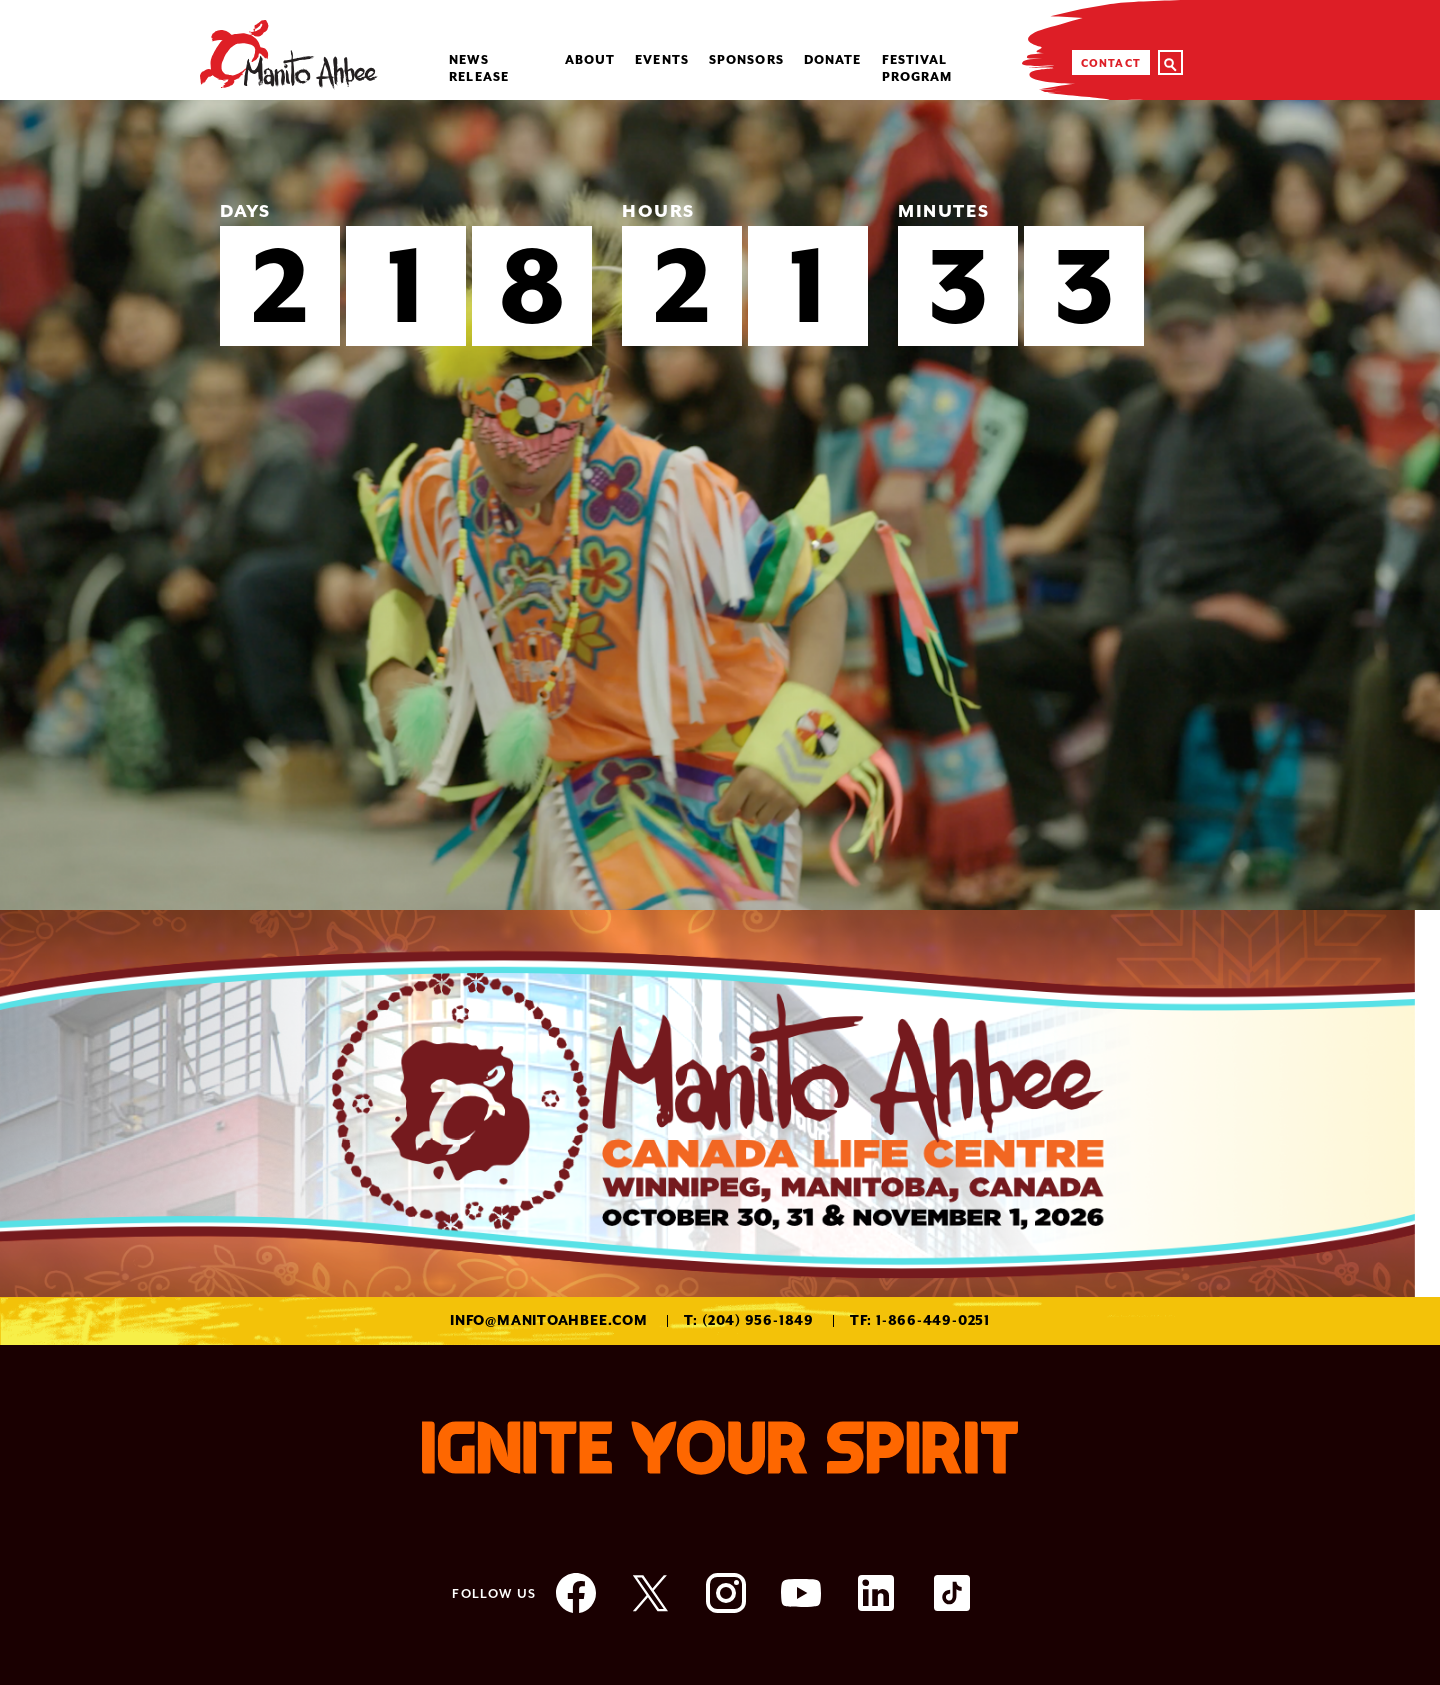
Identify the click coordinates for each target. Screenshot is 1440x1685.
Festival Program (917, 68)
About (590, 60)
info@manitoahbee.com (549, 1320)
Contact (1111, 63)
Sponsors (746, 60)
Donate (833, 60)
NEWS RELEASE (479, 68)
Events (662, 60)
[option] (720, 505)
